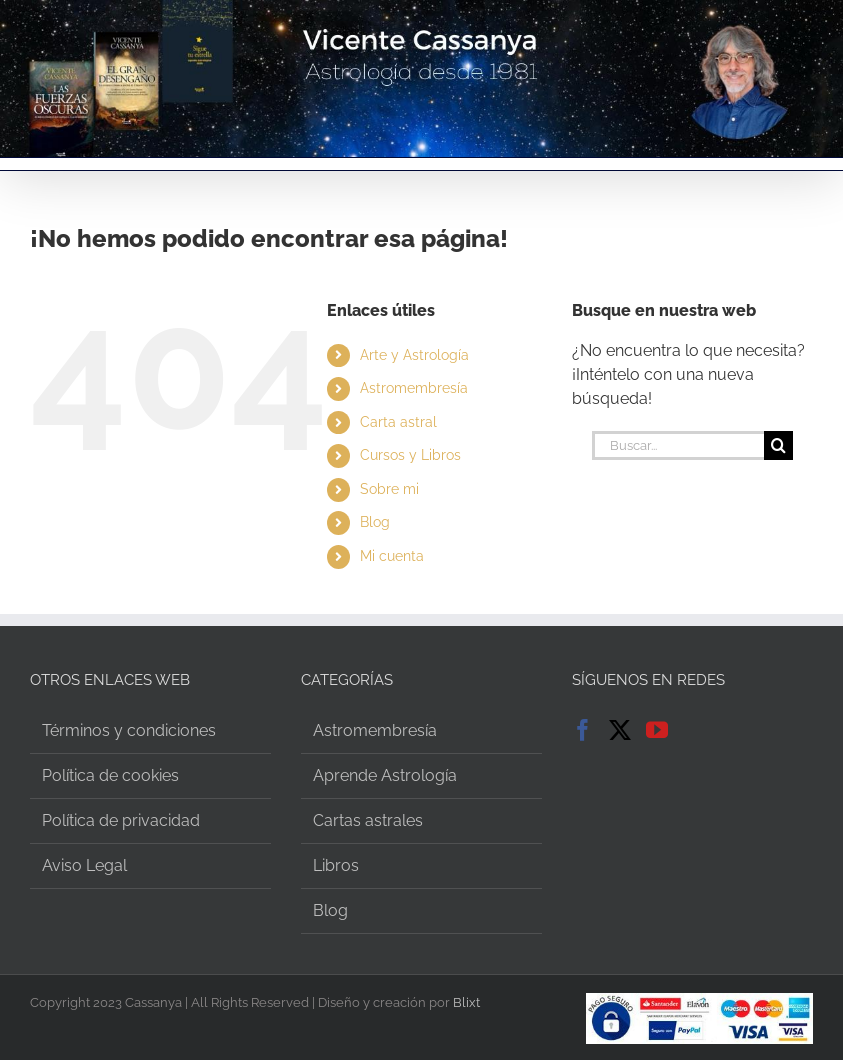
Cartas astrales (368, 820)
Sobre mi (389, 489)
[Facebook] (583, 730)
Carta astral (398, 422)
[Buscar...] (678, 445)
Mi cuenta (392, 556)
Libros (336, 865)
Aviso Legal (84, 865)
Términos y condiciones (129, 730)
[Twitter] (620, 730)
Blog (375, 522)
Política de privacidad (121, 820)
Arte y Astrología (414, 355)
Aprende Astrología (385, 775)
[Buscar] (778, 445)
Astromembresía (414, 388)
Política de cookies (110, 775)
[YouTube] (657, 730)
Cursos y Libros (410, 455)
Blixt (466, 1002)
